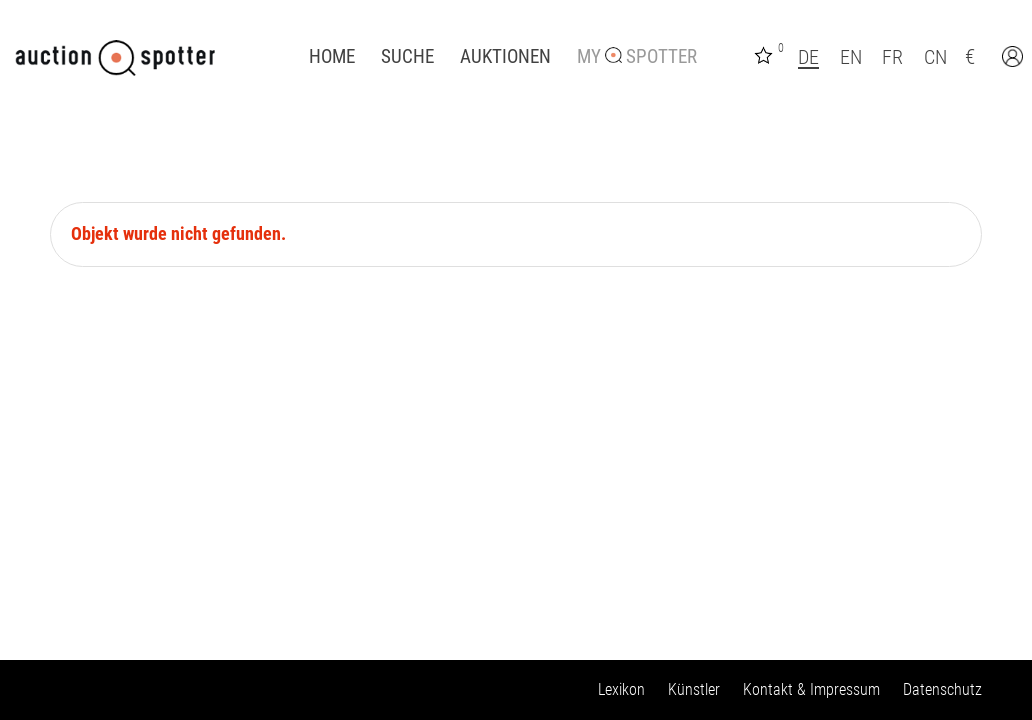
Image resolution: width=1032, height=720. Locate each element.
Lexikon (621, 689)
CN (935, 57)
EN (851, 57)
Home (332, 57)
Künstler (694, 689)
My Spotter (637, 57)
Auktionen (505, 57)
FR (892, 57)
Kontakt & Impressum (811, 689)
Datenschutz (942, 689)
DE (808, 57)
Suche (407, 57)
